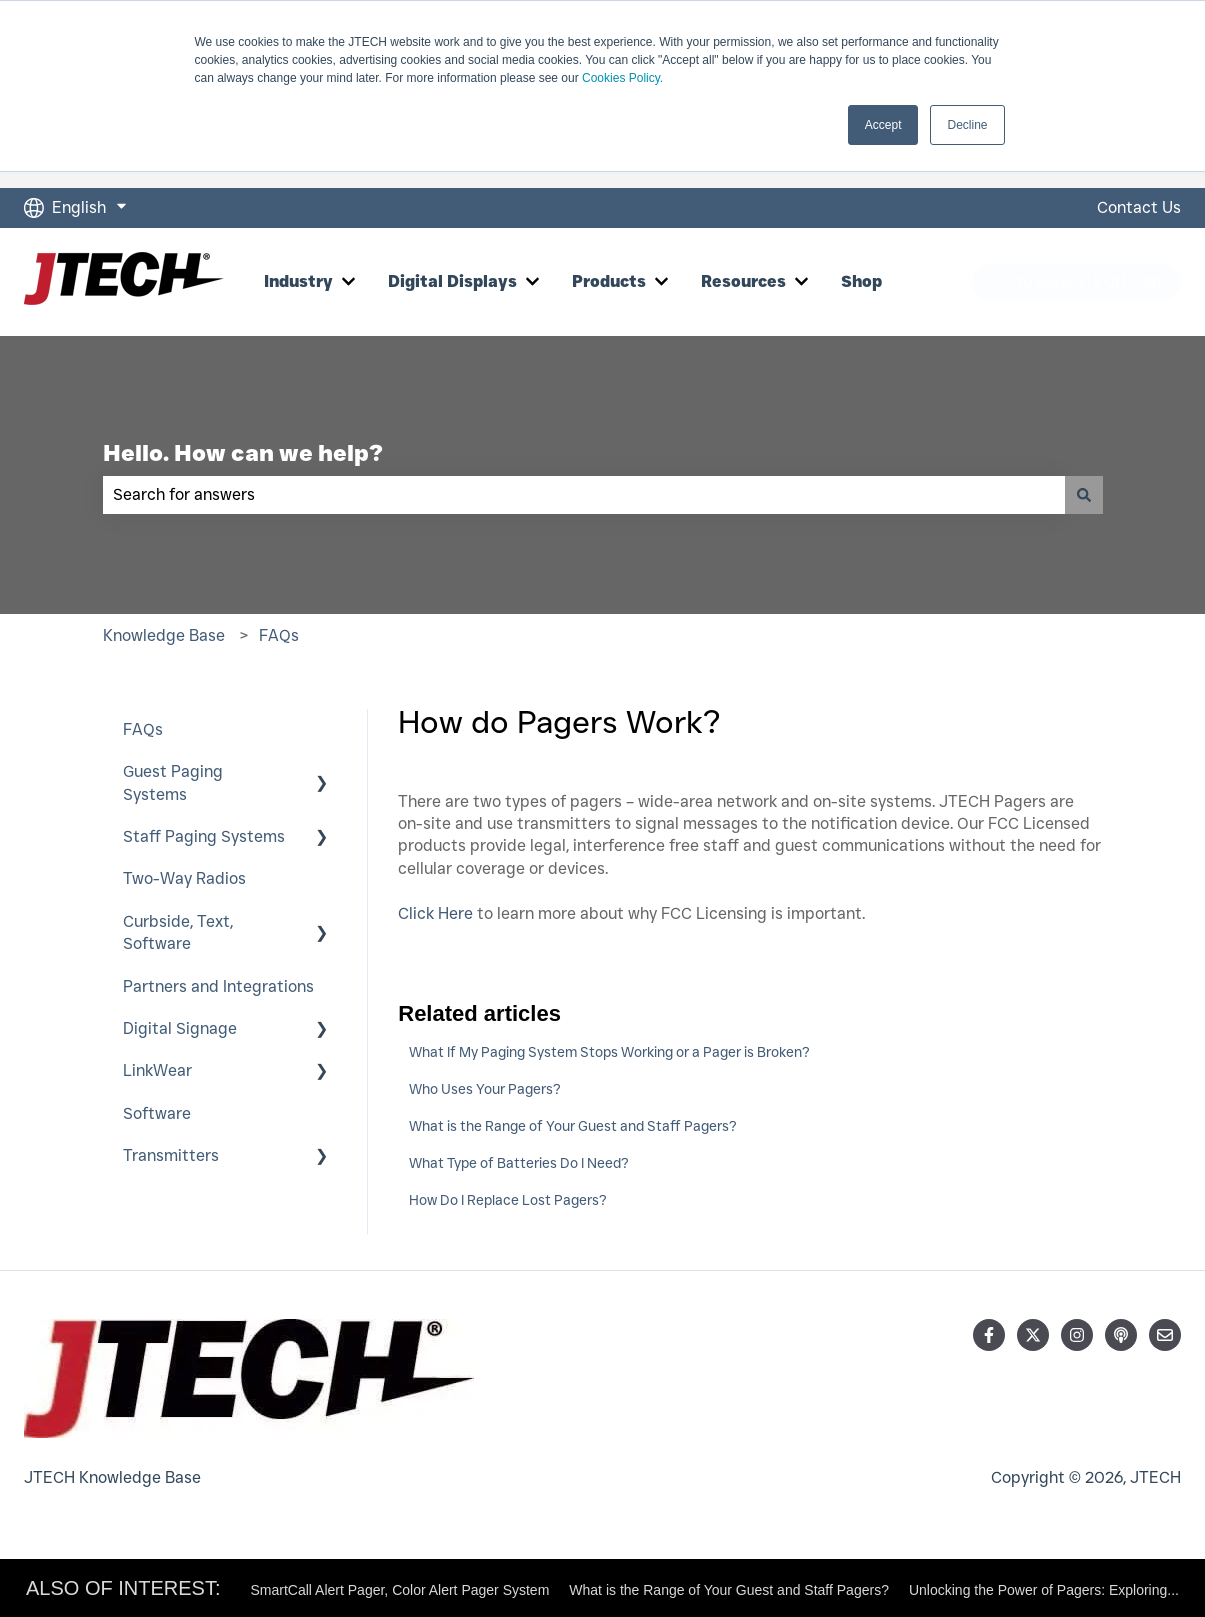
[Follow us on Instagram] (1077, 1335)
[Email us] (1165, 1335)
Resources (743, 281)
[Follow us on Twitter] (1033, 1335)
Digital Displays (452, 281)
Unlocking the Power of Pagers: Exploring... (1044, 1590)
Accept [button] (883, 125)
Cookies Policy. (622, 78)
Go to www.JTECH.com (1076, 281)
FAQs (279, 635)
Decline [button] (967, 125)
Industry (298, 281)
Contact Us (1139, 207)
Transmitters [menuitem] (171, 1155)
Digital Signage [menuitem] (180, 1028)
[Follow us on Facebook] (989, 1335)
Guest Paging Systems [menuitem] (173, 782)
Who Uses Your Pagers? (485, 1089)
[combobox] (584, 495)
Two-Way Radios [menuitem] (184, 878)
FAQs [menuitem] (143, 729)
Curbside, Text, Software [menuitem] (178, 932)
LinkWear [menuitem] (157, 1070)
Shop (861, 281)
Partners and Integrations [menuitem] (218, 986)
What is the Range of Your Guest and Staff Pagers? (573, 1126)
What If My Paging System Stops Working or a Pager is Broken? (609, 1052)
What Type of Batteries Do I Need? (519, 1163)
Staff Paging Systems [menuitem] (204, 836)
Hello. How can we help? (243, 453)
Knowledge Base (164, 635)
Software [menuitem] (157, 1113)
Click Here (435, 913)
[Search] (1084, 495)
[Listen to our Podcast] (1121, 1335)
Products (609, 281)
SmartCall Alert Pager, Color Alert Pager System (400, 1590)
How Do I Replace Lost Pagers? (508, 1200)
